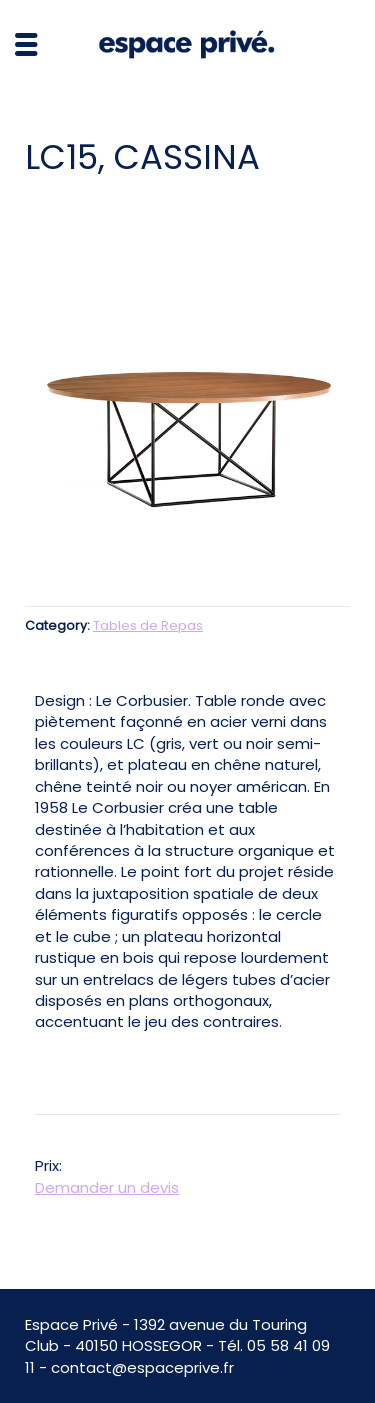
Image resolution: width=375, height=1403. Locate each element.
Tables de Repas (148, 625)
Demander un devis (107, 1187)
